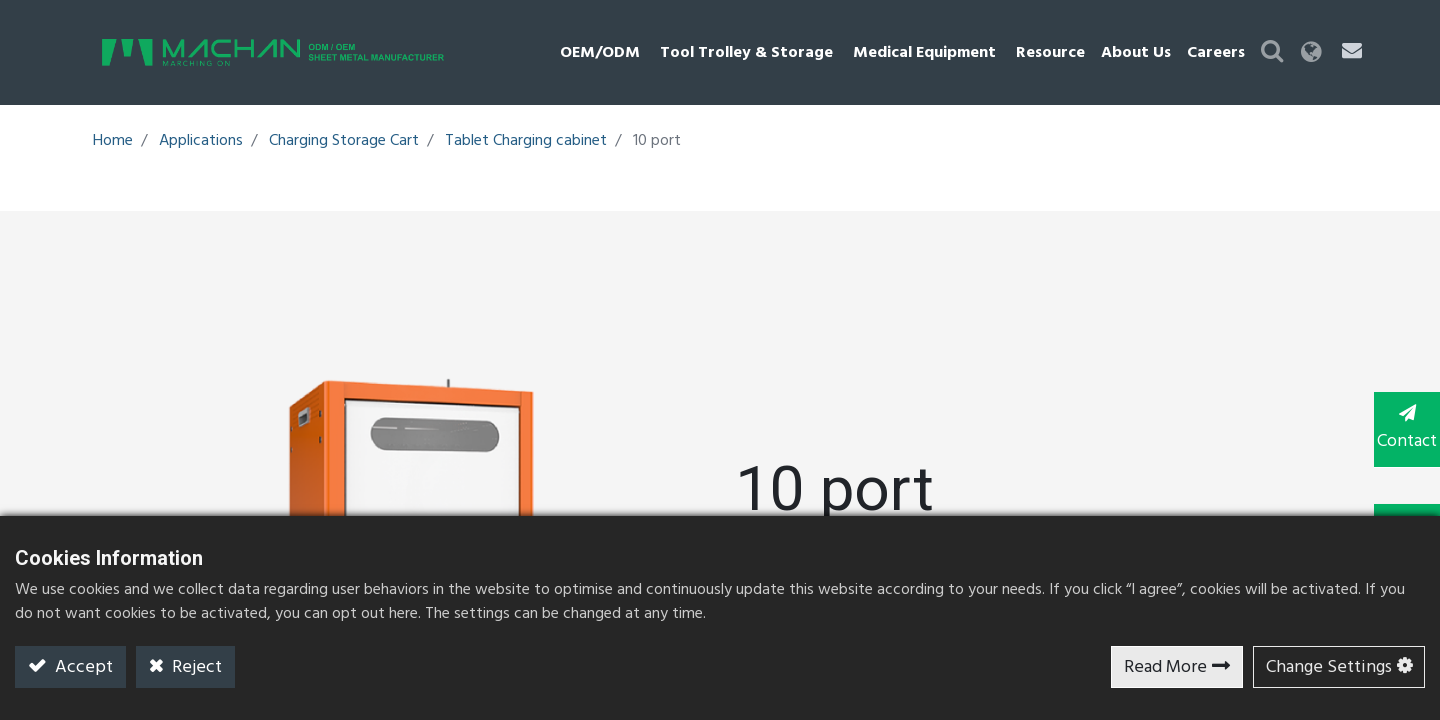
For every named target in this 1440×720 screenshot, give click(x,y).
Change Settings (1329, 667)
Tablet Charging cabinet (526, 141)
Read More (1165, 667)
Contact (1400, 428)
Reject (195, 667)
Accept (82, 667)
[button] (1315, 52)
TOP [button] (1400, 508)
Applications (201, 141)
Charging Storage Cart (344, 141)
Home (113, 141)
